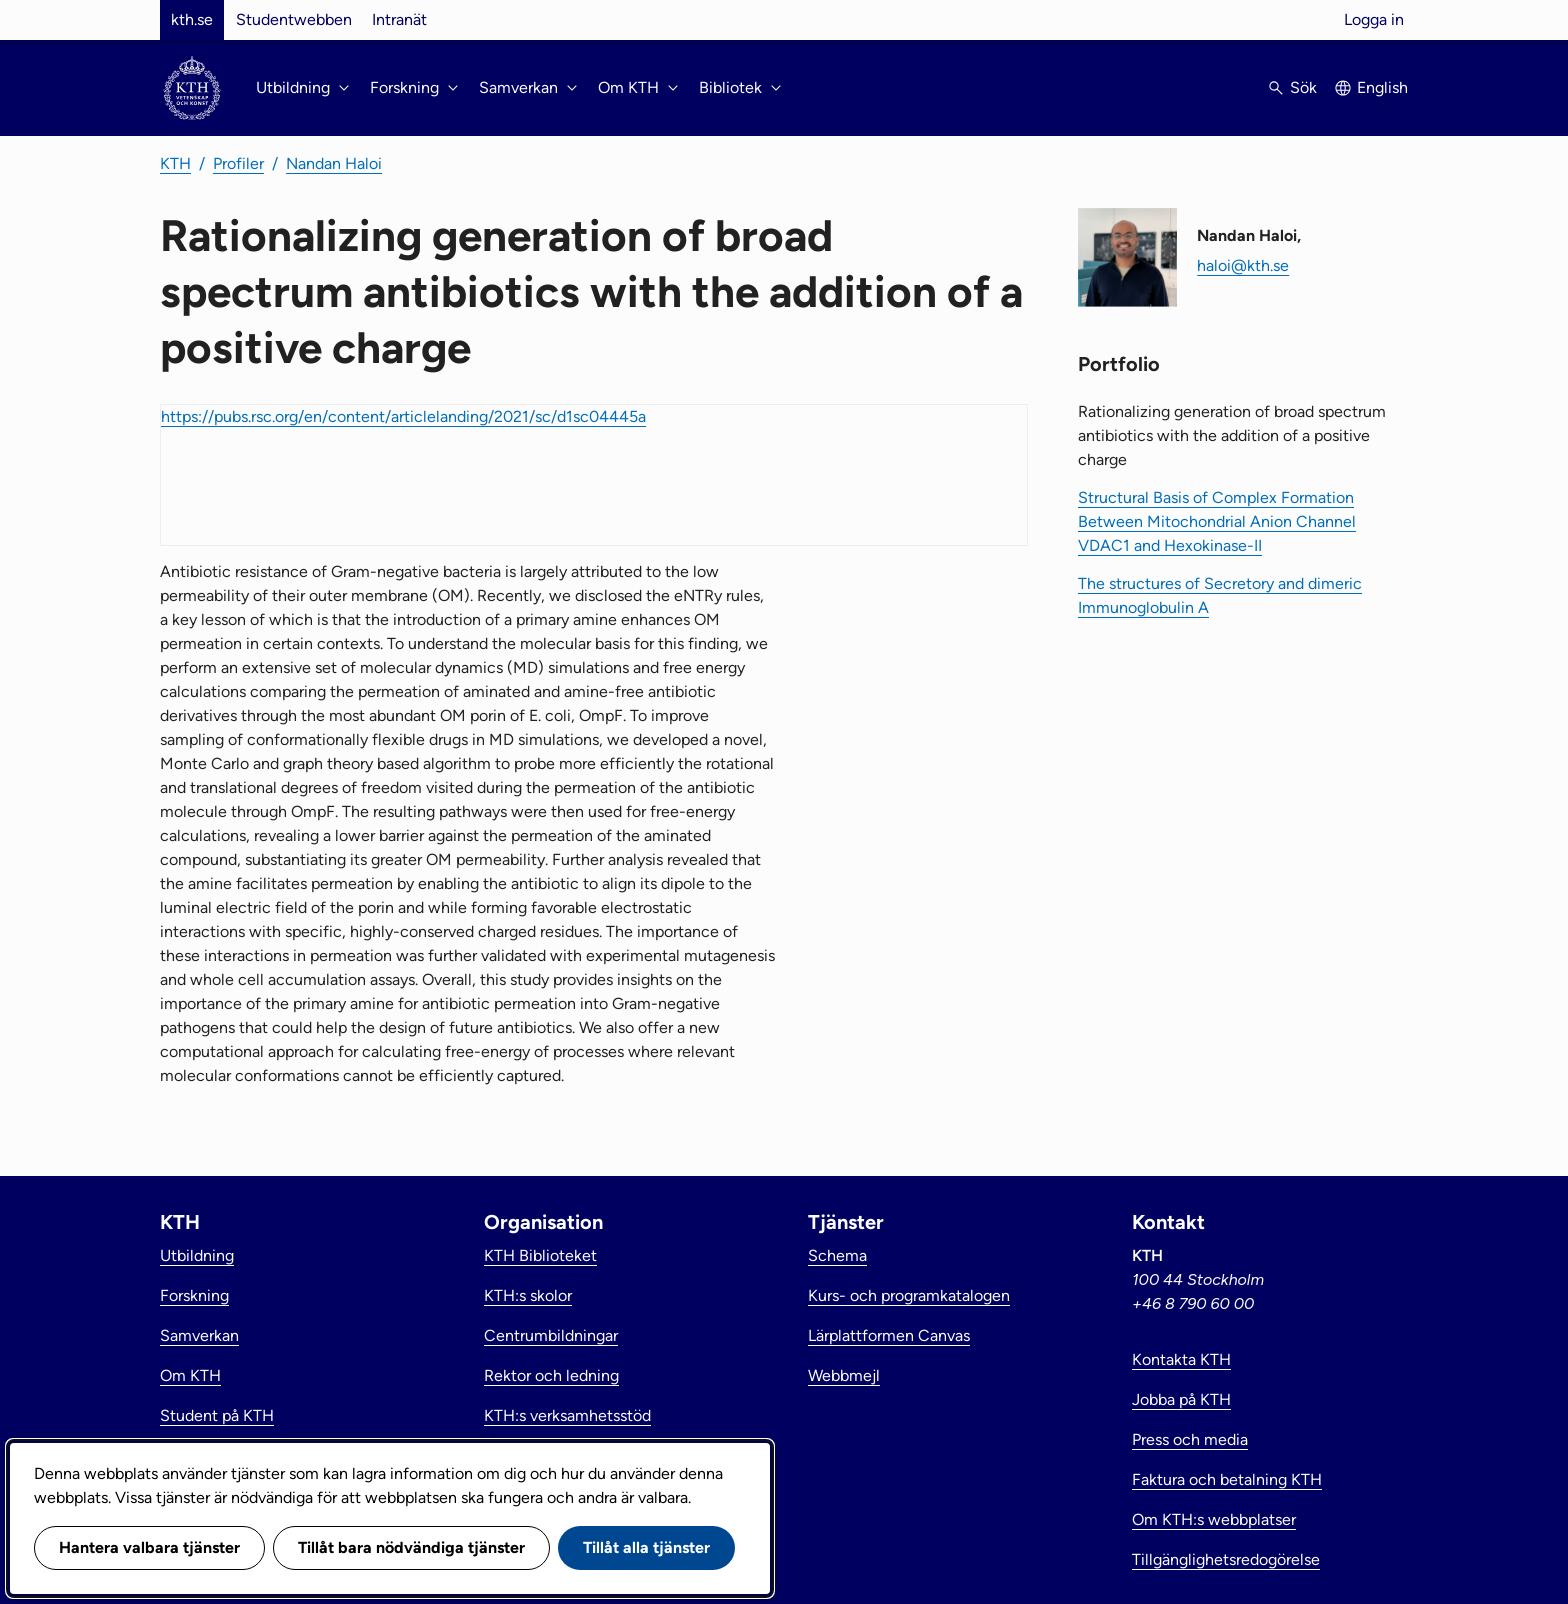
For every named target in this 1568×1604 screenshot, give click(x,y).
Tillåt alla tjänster (646, 1547)
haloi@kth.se (1243, 265)
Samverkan (199, 1335)
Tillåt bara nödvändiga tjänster (411, 1547)
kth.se (192, 19)
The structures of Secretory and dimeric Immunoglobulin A (1220, 595)
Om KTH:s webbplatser (1214, 1519)
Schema (837, 1255)
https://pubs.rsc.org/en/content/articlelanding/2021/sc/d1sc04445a (403, 416)
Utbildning (197, 1255)
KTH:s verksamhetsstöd (567, 1415)
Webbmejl (844, 1375)
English (1382, 87)
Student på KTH (217, 1415)
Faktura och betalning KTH (1227, 1479)
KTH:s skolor (528, 1295)
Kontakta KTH (1181, 1359)
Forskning (194, 1295)
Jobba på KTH (1181, 1399)
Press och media (1190, 1439)
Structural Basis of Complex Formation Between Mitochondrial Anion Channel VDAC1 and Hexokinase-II (1217, 521)
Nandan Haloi (334, 163)
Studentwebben (294, 19)
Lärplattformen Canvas (889, 1335)
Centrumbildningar (551, 1335)
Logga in (1374, 19)
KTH (175, 163)
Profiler (238, 163)
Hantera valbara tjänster (149, 1547)
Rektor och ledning (551, 1375)
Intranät (399, 19)
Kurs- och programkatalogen (909, 1295)
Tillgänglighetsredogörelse (1226, 1559)
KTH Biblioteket (540, 1255)
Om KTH (190, 1375)
